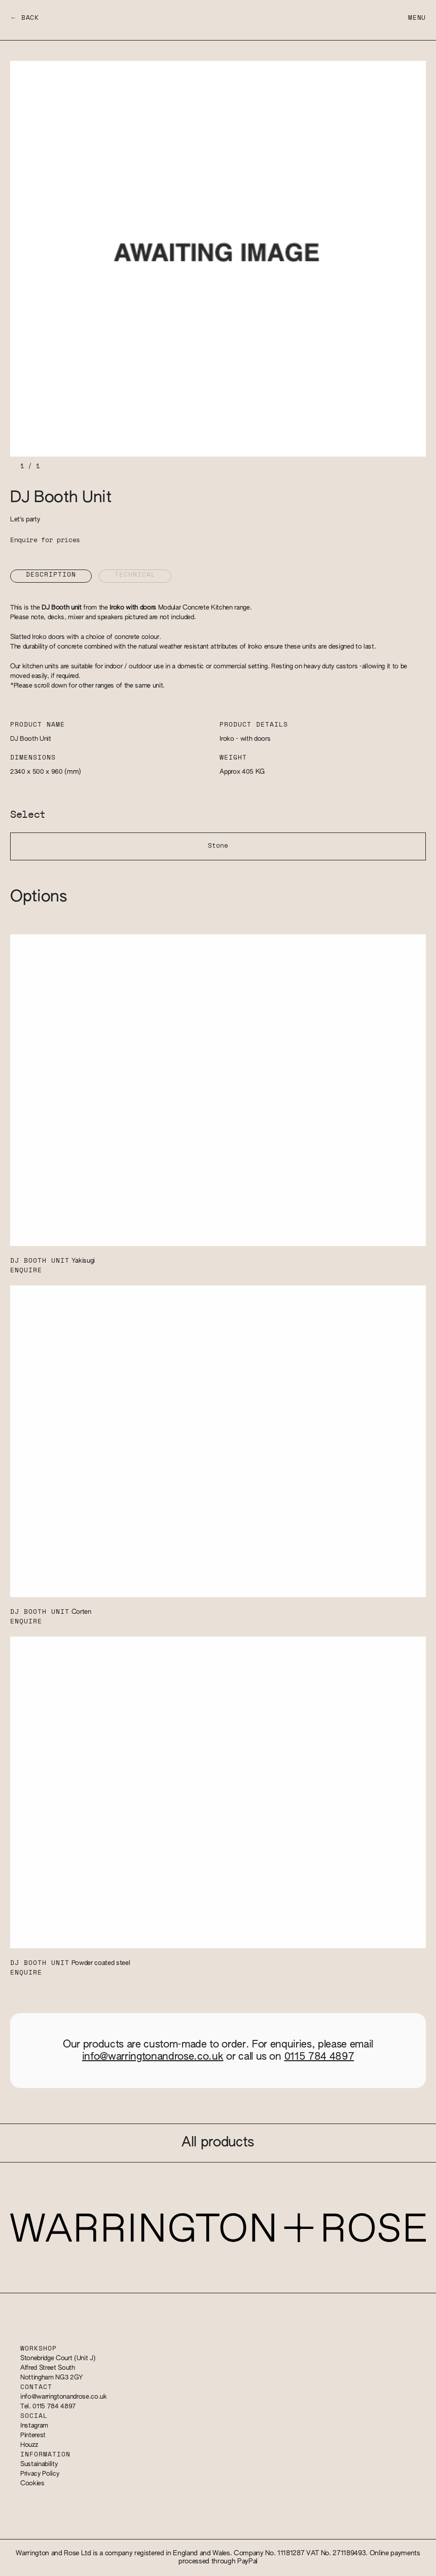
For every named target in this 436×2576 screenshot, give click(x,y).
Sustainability (38, 2464)
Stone (218, 846)
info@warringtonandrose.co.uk (153, 2057)
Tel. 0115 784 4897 (48, 2406)
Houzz (29, 2445)
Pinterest (33, 2435)
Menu (417, 18)
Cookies (32, 2483)
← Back (24, 18)
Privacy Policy (39, 2474)
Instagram (34, 2425)
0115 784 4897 (319, 2057)
